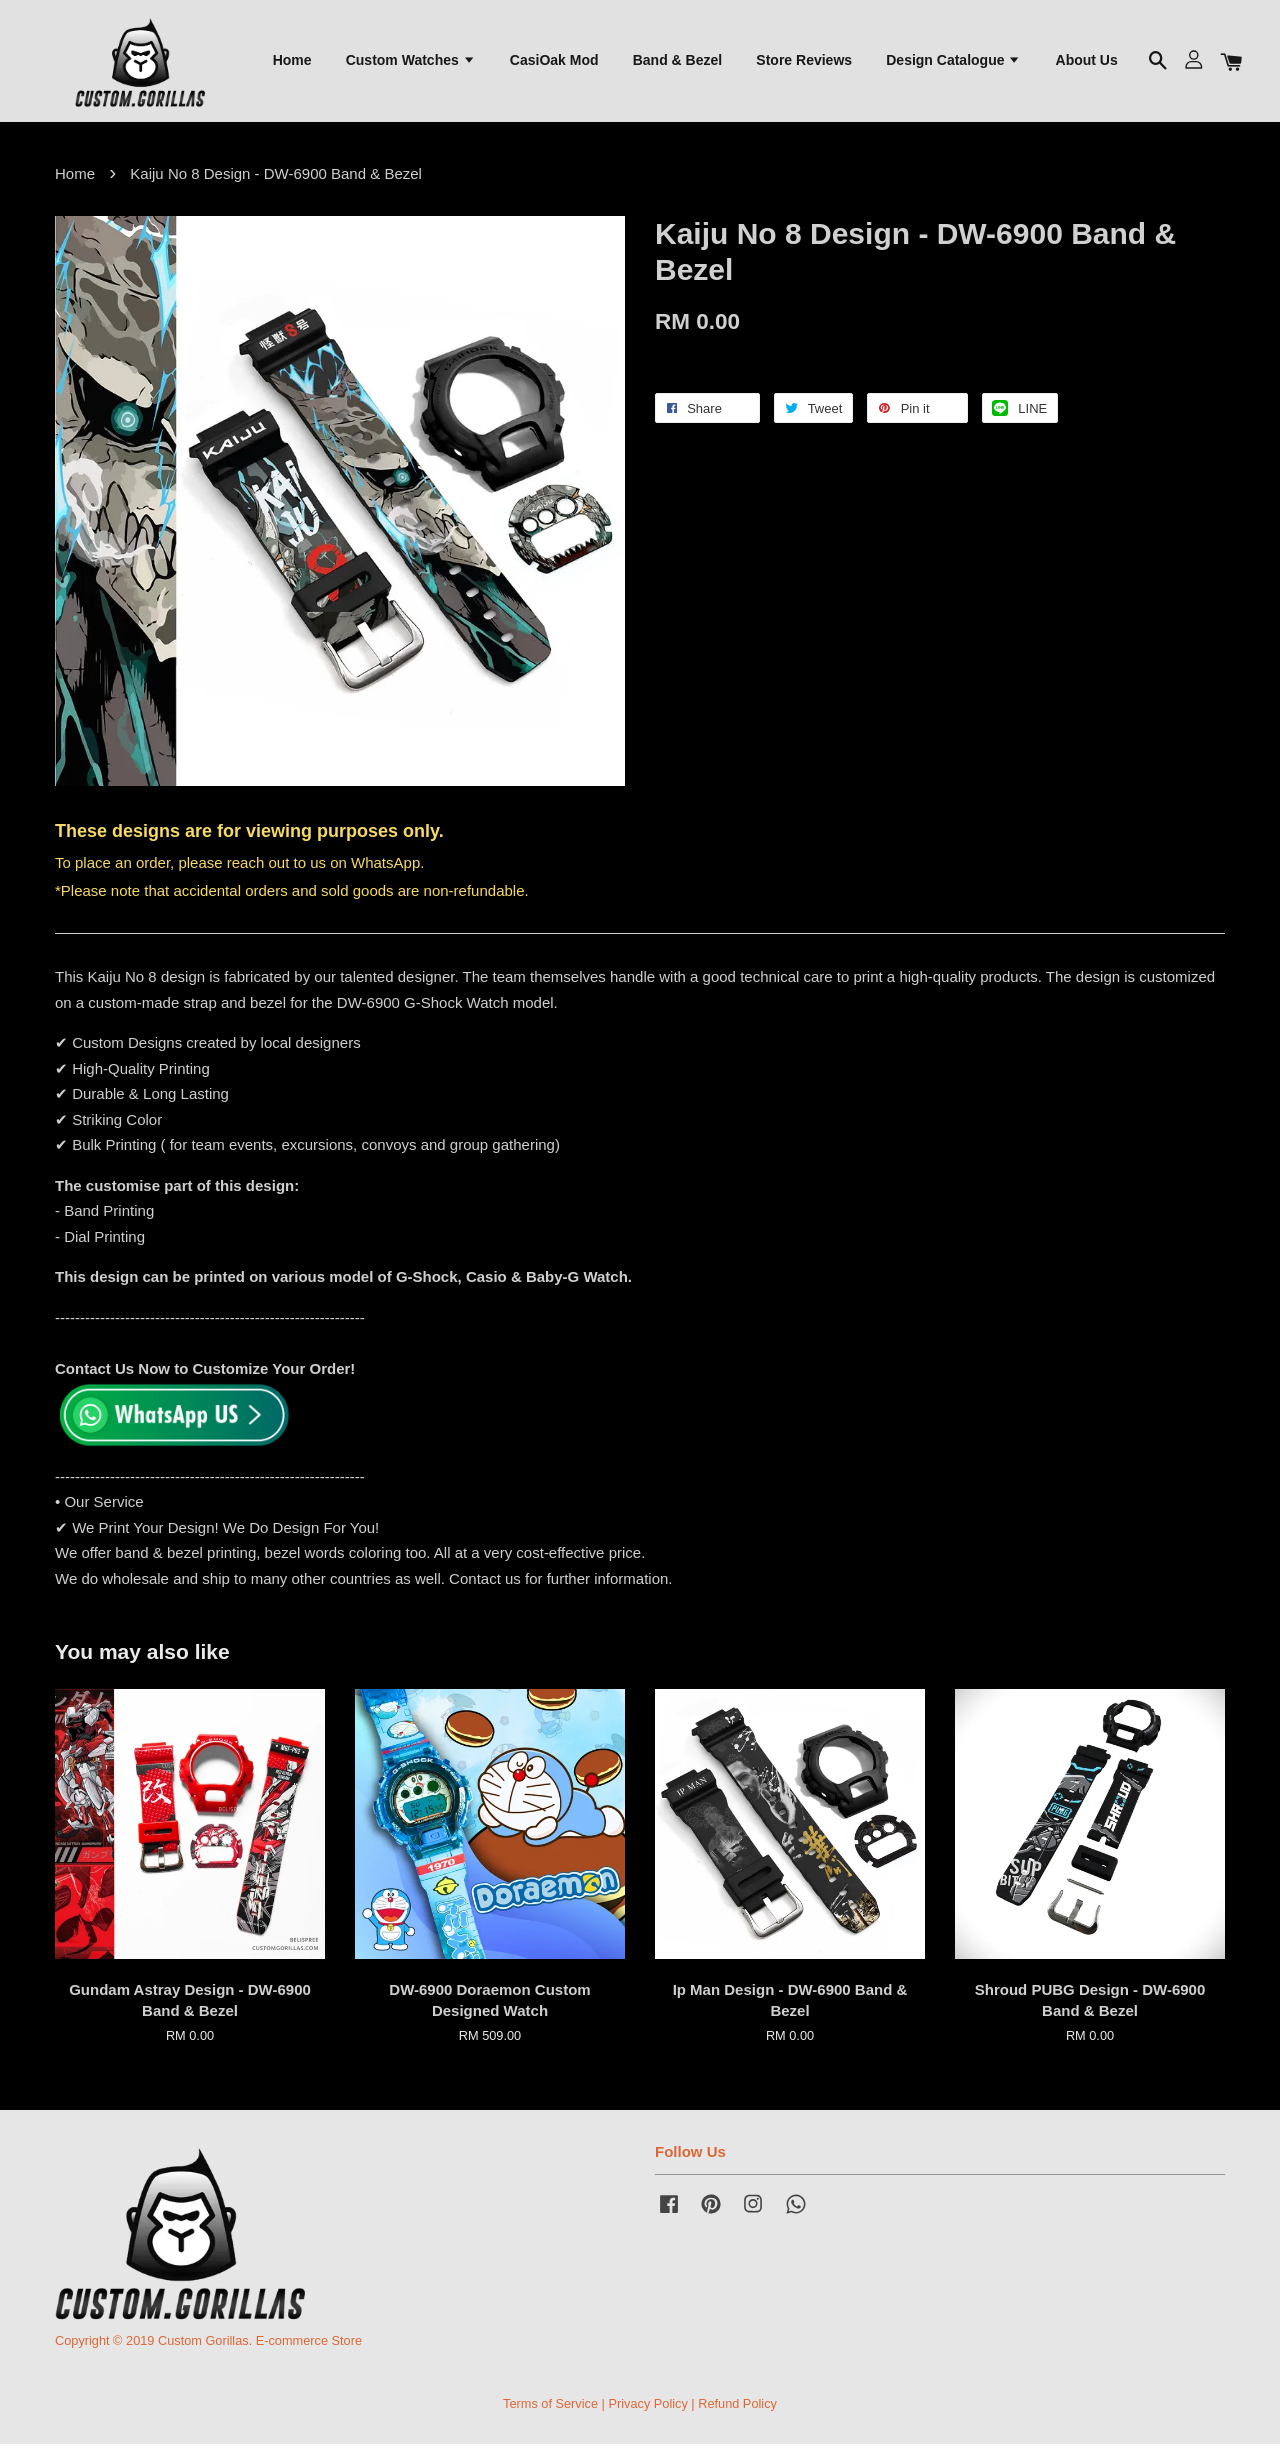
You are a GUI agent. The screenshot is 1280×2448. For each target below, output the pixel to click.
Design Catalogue (953, 61)
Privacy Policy (647, 2406)
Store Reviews (804, 61)
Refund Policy (737, 2406)
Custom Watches (411, 61)
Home (292, 61)
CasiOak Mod (554, 61)
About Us (1087, 61)
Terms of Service (550, 2406)
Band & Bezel (677, 61)
